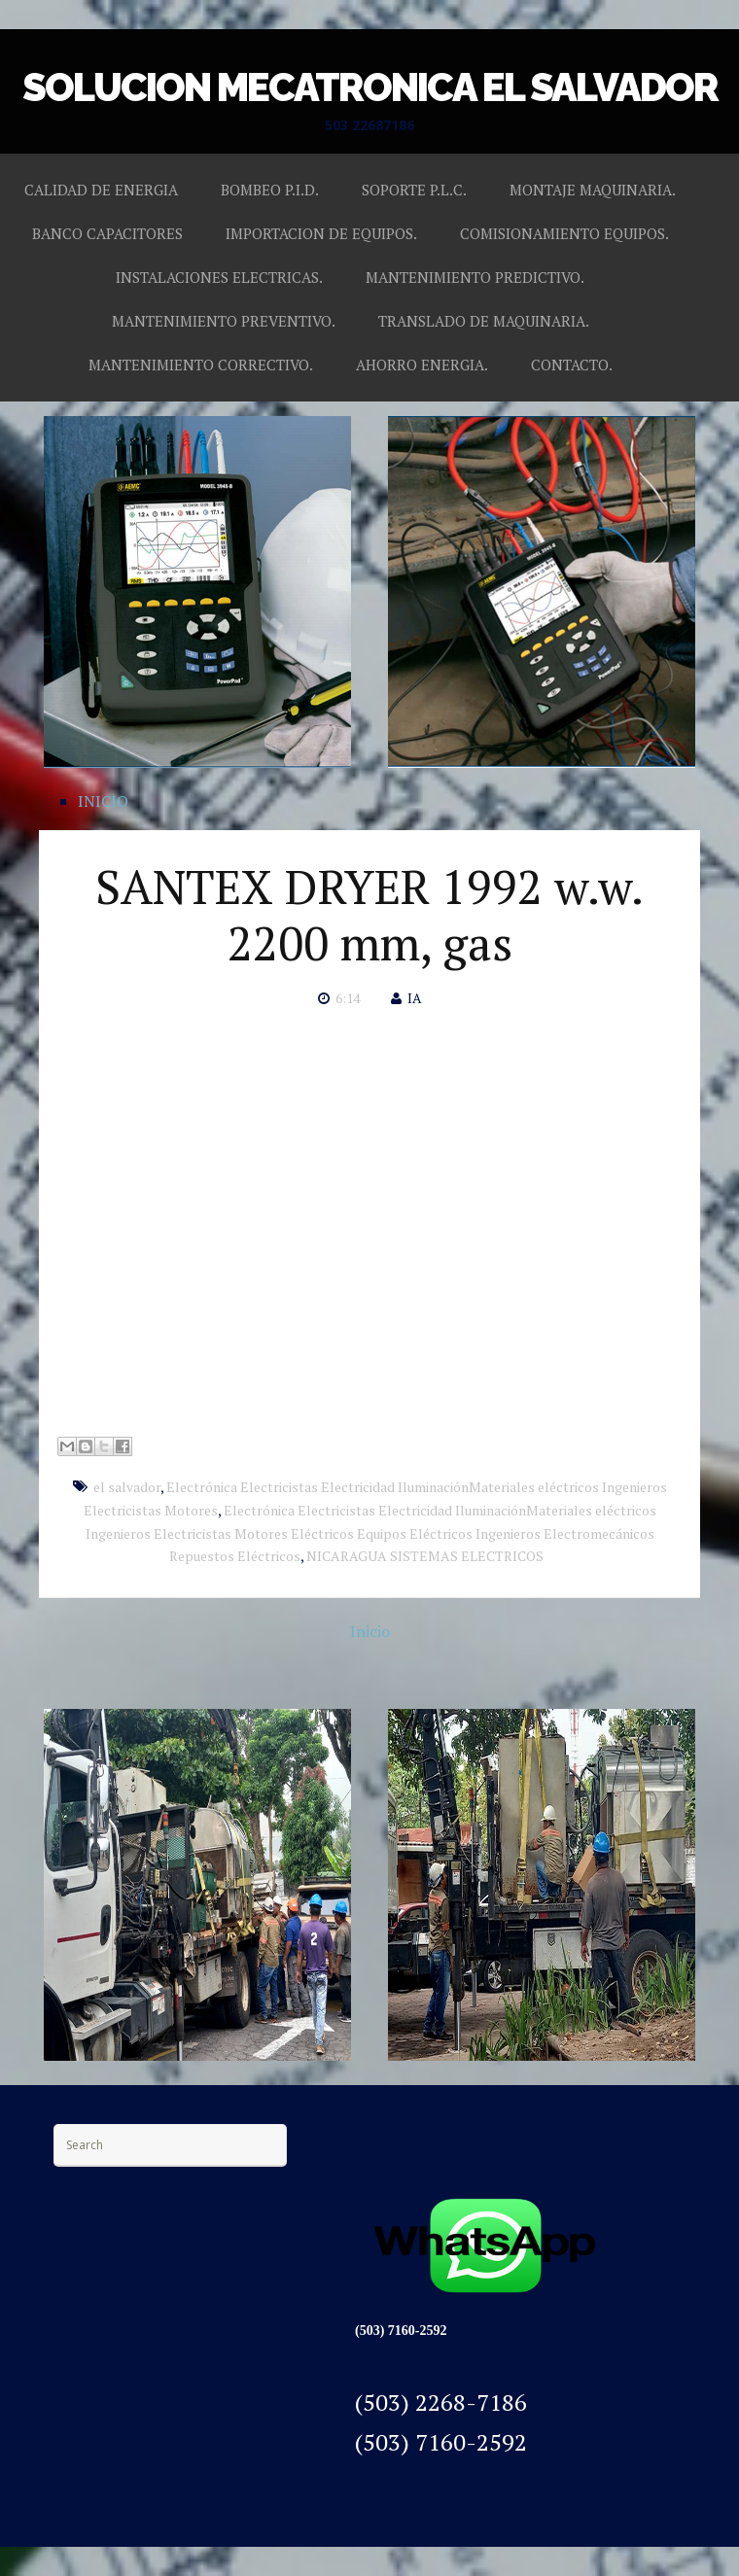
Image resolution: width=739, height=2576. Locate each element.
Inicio (370, 1631)
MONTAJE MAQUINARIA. (593, 189)
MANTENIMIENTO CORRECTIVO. (200, 364)
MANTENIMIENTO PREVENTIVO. (223, 321)
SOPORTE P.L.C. (414, 189)
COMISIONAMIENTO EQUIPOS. (564, 233)
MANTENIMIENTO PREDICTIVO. (475, 277)
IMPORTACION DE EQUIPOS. (321, 233)
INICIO (103, 801)
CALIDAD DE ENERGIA (101, 189)
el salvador (126, 1487)
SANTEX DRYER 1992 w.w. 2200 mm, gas (369, 914)
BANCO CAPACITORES (107, 233)
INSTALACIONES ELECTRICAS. (219, 277)
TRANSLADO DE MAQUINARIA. (483, 321)
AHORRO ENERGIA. (422, 364)
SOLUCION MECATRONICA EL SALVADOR (370, 87)
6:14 (347, 998)
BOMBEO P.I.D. (270, 189)
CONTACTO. (572, 364)
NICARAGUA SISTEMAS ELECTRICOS (425, 1556)
